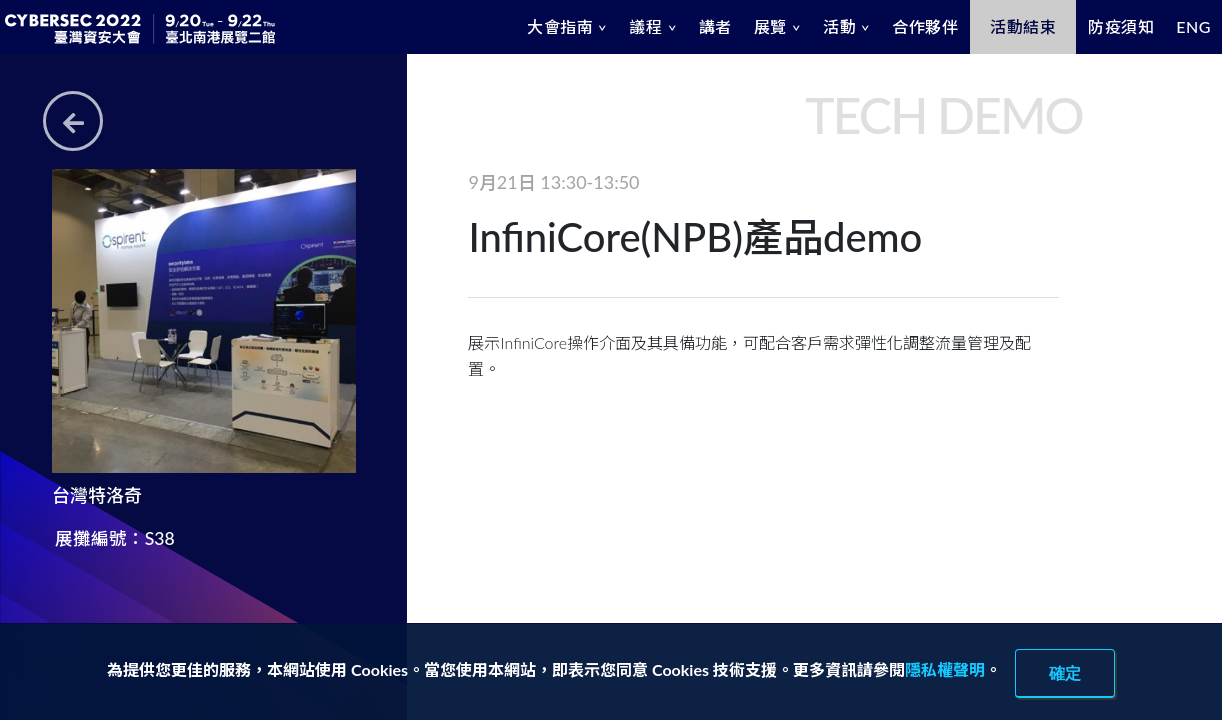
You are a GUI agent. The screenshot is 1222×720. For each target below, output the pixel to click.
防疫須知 (1121, 26)
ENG (1193, 26)
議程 (645, 26)
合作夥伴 (925, 26)
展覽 (770, 26)
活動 (839, 26)
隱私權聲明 (945, 669)
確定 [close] (1065, 673)
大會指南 (560, 26)
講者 (715, 26)
